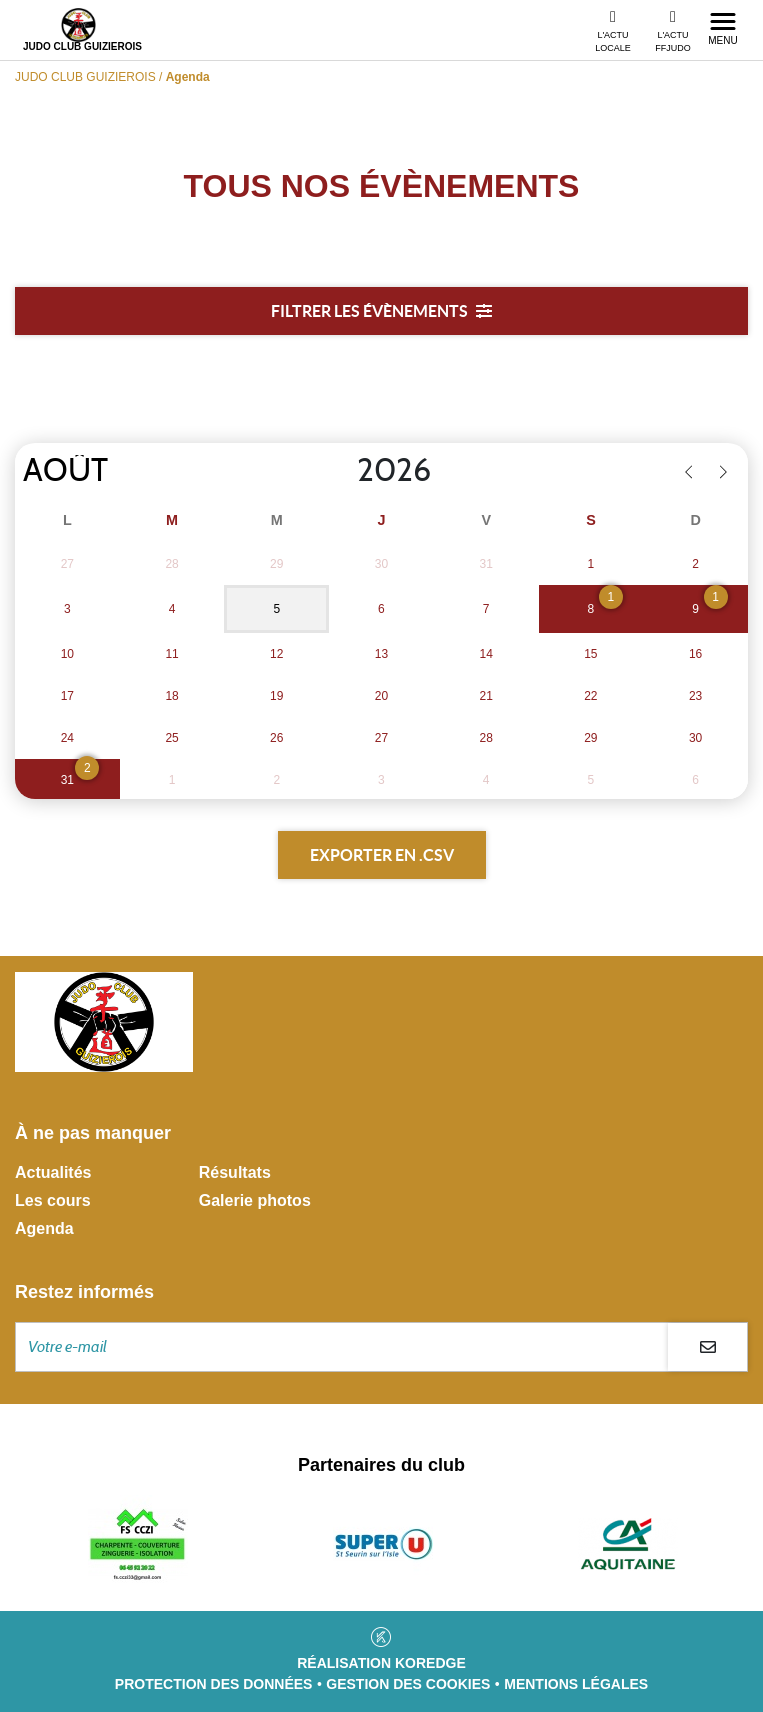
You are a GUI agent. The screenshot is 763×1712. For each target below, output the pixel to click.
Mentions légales (576, 1684)
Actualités (53, 1172)
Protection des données (214, 1684)
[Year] (341, 471)
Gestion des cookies (408, 1684)
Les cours (53, 1200)
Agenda (44, 1228)
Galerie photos (255, 1200)
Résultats (235, 1172)
